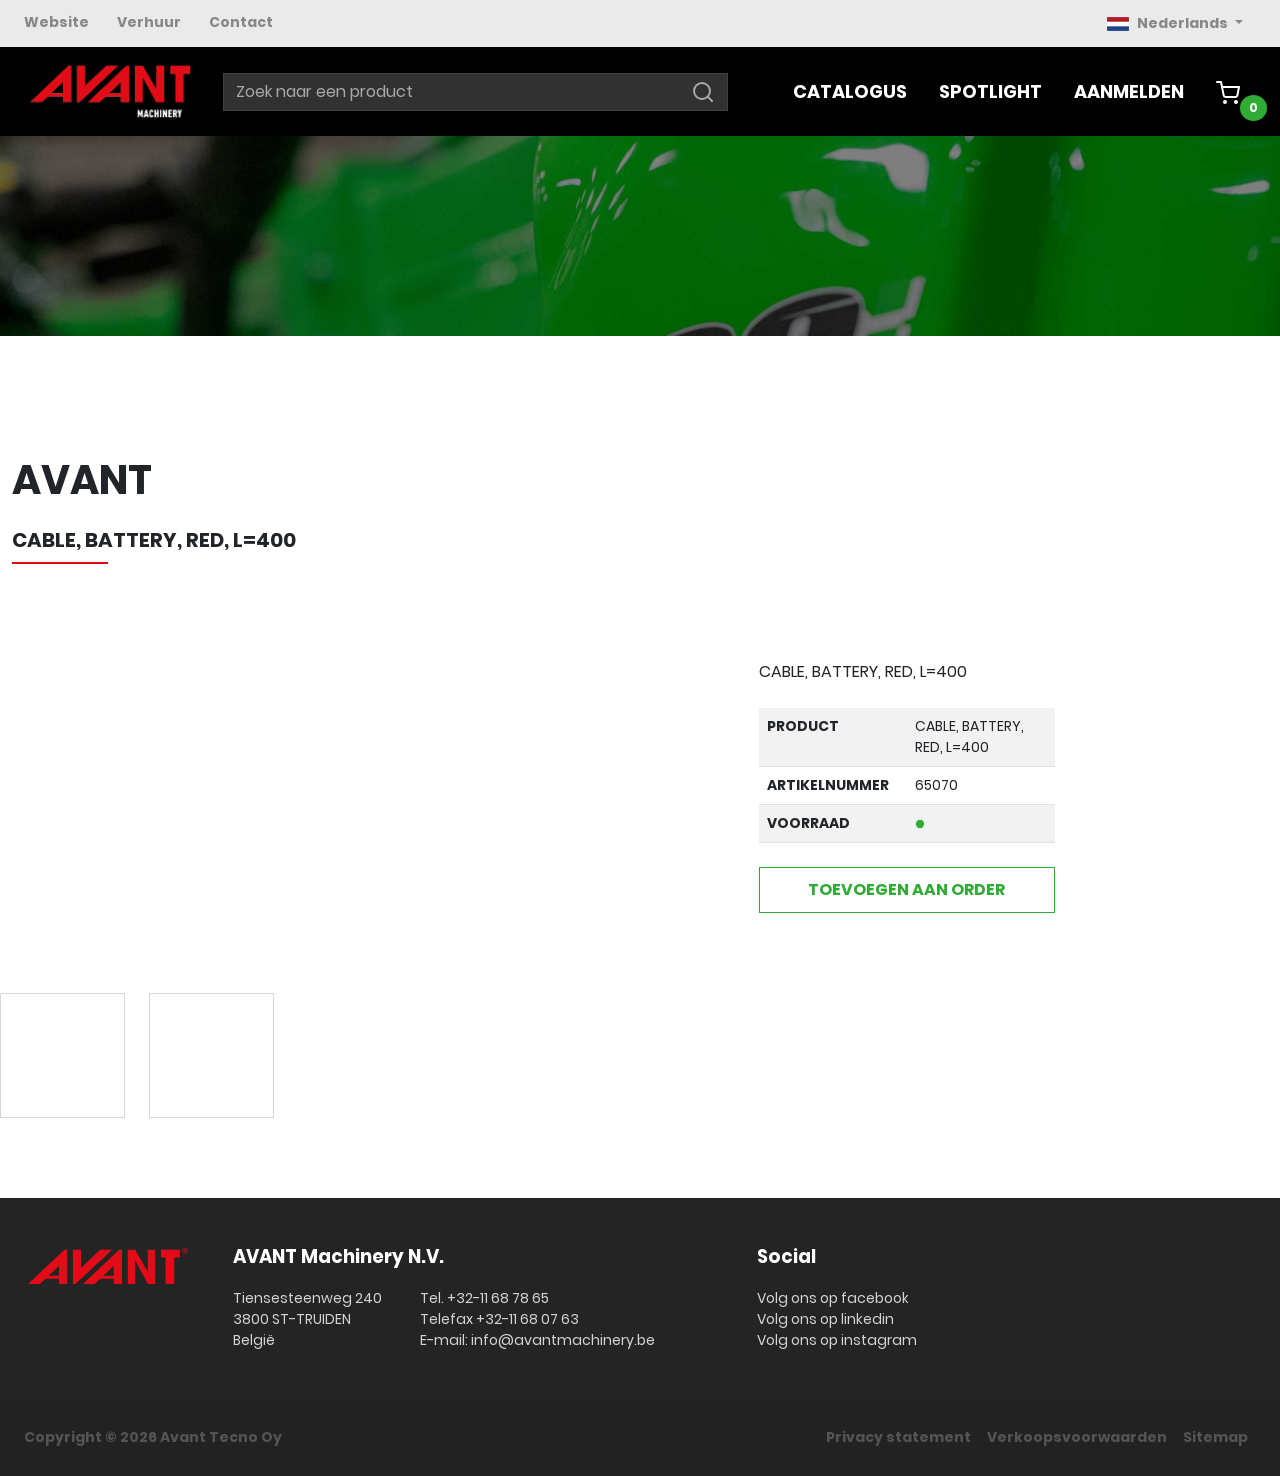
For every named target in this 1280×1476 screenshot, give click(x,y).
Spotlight (990, 91)
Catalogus (850, 91)
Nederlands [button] (1169, 23)
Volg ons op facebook (833, 1298)
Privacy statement (898, 1437)
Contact (241, 22)
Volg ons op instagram (837, 1340)
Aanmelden (1129, 91)
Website (56, 22)
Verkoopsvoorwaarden (1077, 1437)
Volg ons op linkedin (825, 1319)
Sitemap (1215, 1437)
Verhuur (149, 22)
